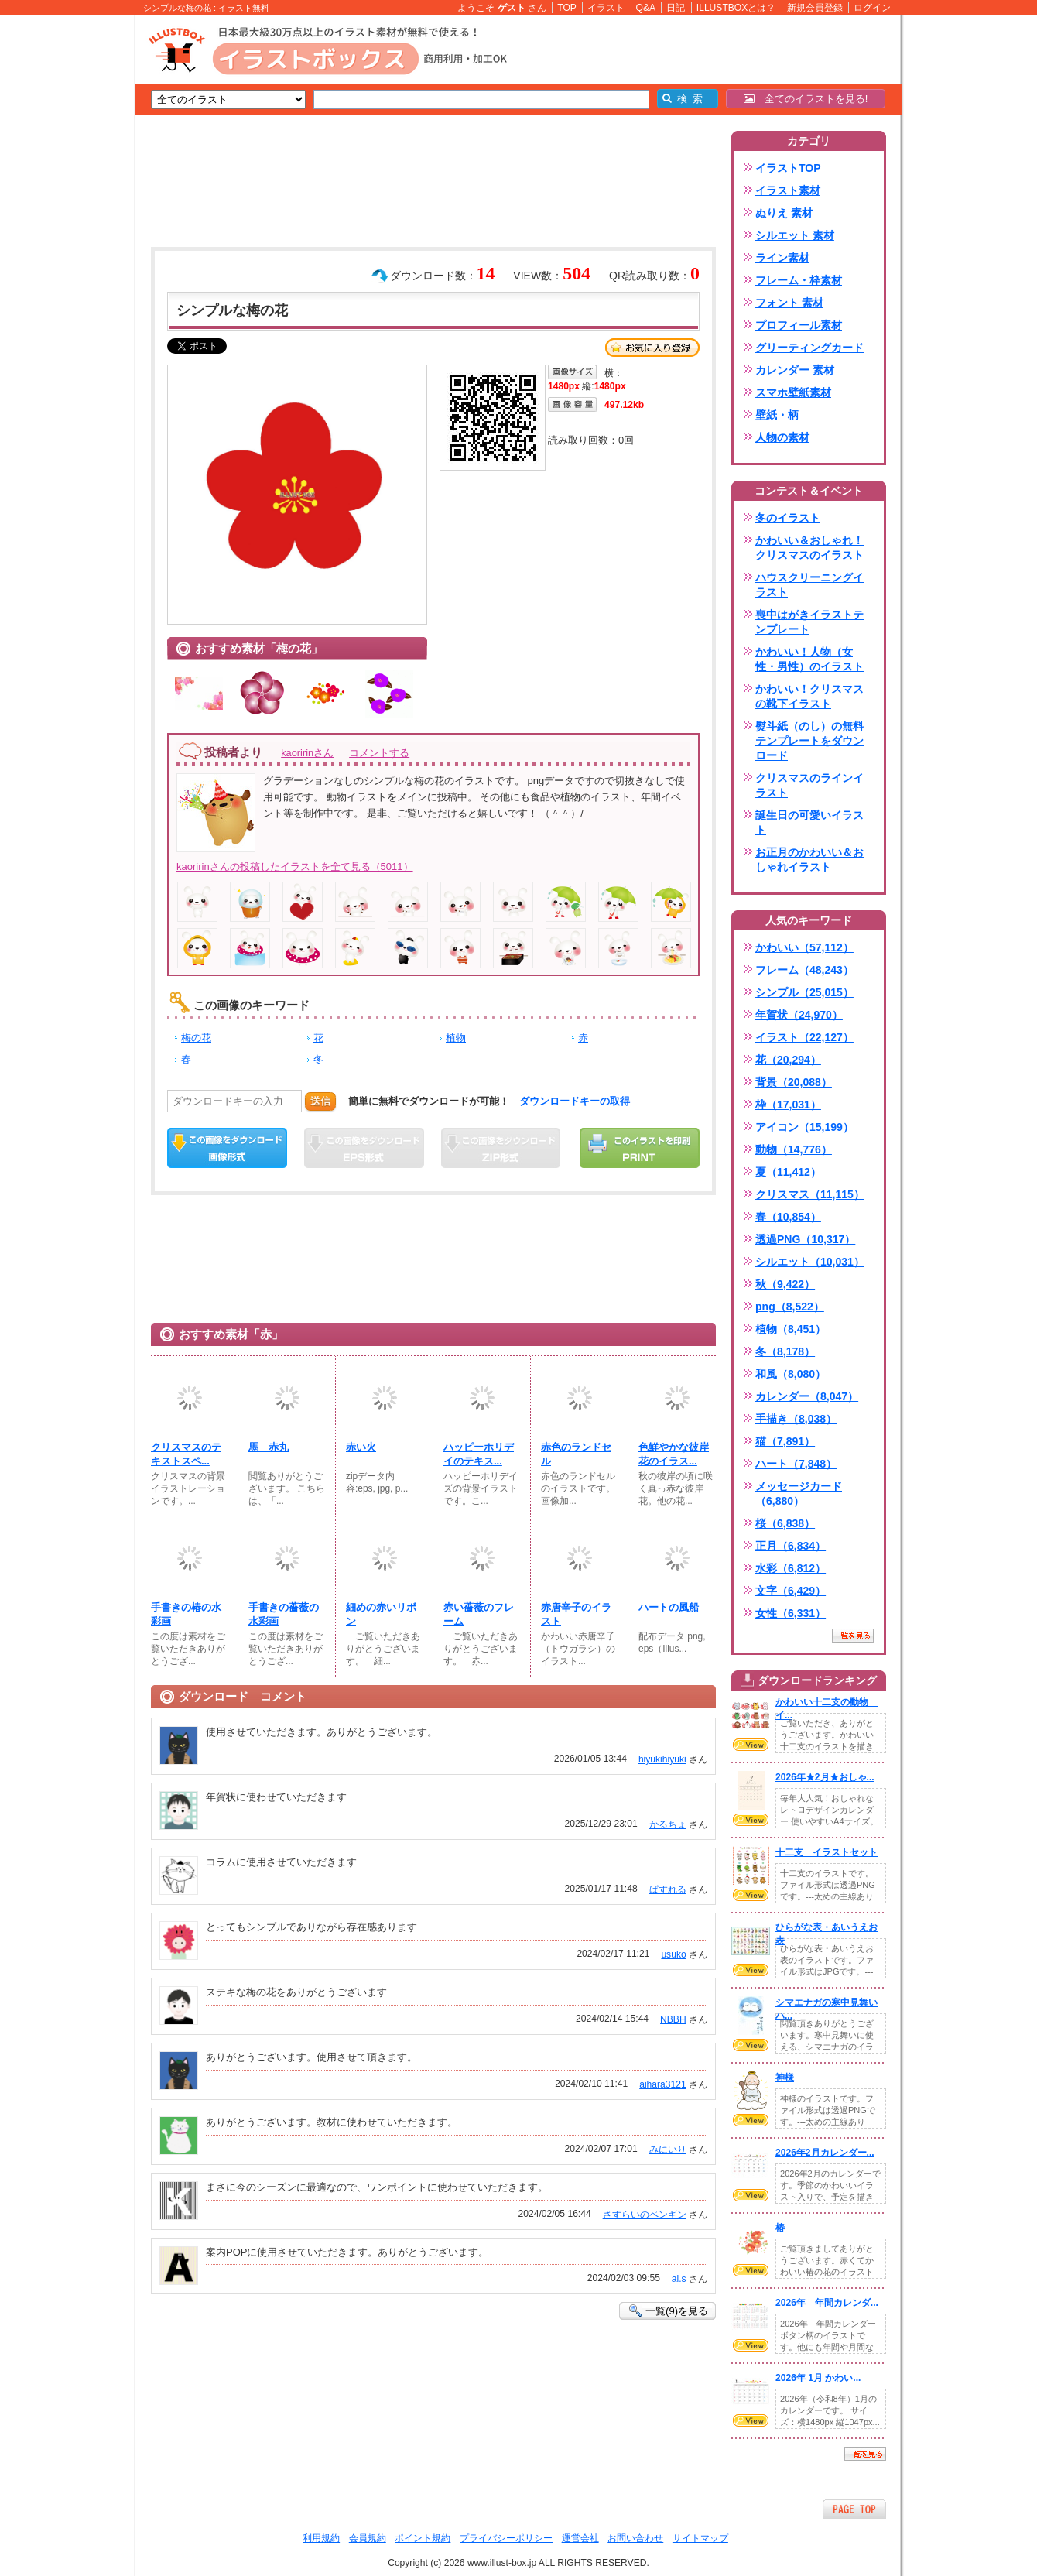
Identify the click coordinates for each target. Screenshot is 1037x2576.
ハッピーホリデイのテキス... (478, 1454)
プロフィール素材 (798, 325)
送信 (320, 1101)
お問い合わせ (635, 2538)
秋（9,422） (785, 1284)
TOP (567, 7)
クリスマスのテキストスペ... (186, 1454)
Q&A (646, 7)
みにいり (667, 2149)
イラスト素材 (787, 190)
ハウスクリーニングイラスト (809, 584)
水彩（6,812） (790, 1568)
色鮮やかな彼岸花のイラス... (673, 1454)
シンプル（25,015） (804, 992)
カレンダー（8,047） (806, 1396)
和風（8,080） (790, 1374)
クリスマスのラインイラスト (809, 785)
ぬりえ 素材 (784, 213)
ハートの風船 (668, 1607)
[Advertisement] (62, 255)
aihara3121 (662, 2084)
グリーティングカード (809, 347)
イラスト (606, 7)
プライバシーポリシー (506, 2538)
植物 (456, 1037)
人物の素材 (782, 437)
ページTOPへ (854, 2509)
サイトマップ (700, 2538)
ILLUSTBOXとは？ (735, 7)
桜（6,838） (785, 1523)
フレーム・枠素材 (798, 280)
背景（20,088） (793, 1082)
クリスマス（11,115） (809, 1194)
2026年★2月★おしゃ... (824, 1777)
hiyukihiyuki (662, 1759)
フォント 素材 (789, 302)
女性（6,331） (790, 1613)
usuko (673, 1954)
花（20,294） (788, 1059)
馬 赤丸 (268, 1447)
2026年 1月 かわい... (818, 2377)
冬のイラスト (787, 518)
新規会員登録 (815, 7)
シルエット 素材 (794, 235)
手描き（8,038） (796, 1419)
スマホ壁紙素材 (793, 392)
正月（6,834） (790, 1546)
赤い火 (361, 1447)
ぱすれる (667, 1889)
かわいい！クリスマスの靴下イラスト (809, 696)
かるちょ (667, 1824)
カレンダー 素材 (794, 370)
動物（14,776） (793, 1149)
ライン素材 (782, 258)
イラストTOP (788, 168)
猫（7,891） (785, 1441)
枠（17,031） (788, 1104)
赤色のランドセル (576, 1454)
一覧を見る (853, 1636)
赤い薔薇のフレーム (478, 1614)
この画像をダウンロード (227, 1148)
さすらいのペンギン (644, 2214)
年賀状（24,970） (799, 1015)
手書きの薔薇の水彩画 (283, 1614)
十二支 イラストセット (826, 1852)
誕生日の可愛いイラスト (809, 822)
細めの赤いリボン (381, 1614)
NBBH (673, 2019)
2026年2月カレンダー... (824, 2152)
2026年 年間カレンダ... (826, 2302)
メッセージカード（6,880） (798, 1493)
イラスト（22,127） (804, 1037)
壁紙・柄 (777, 415)
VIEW (750, 1744)
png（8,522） (789, 1306)
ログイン (872, 7)
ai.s (679, 2278)
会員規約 (367, 2538)
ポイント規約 (422, 2538)
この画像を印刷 (640, 1148)
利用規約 (321, 2538)
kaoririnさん (307, 753)
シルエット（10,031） (809, 1261)
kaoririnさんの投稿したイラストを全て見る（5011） (294, 866)
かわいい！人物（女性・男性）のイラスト (809, 659)
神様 (784, 2077)
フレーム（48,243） (804, 970)
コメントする (379, 753)
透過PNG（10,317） (805, 1239)
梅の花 (196, 1037)
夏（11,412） (788, 1172)
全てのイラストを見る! (806, 98)
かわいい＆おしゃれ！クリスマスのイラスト (809, 547)
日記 (675, 7)
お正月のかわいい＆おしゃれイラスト (809, 859)
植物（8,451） (790, 1329)
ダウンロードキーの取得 (574, 1101)
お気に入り (652, 347)
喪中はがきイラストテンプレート (809, 621)
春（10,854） (788, 1217)
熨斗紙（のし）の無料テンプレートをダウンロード (809, 741)
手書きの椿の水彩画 (186, 1614)
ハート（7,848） (796, 1464)
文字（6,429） (790, 1590)
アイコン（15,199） (804, 1127)
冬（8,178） (785, 1351)
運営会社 (580, 2538)
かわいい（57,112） (804, 947)
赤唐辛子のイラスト (576, 1614)
